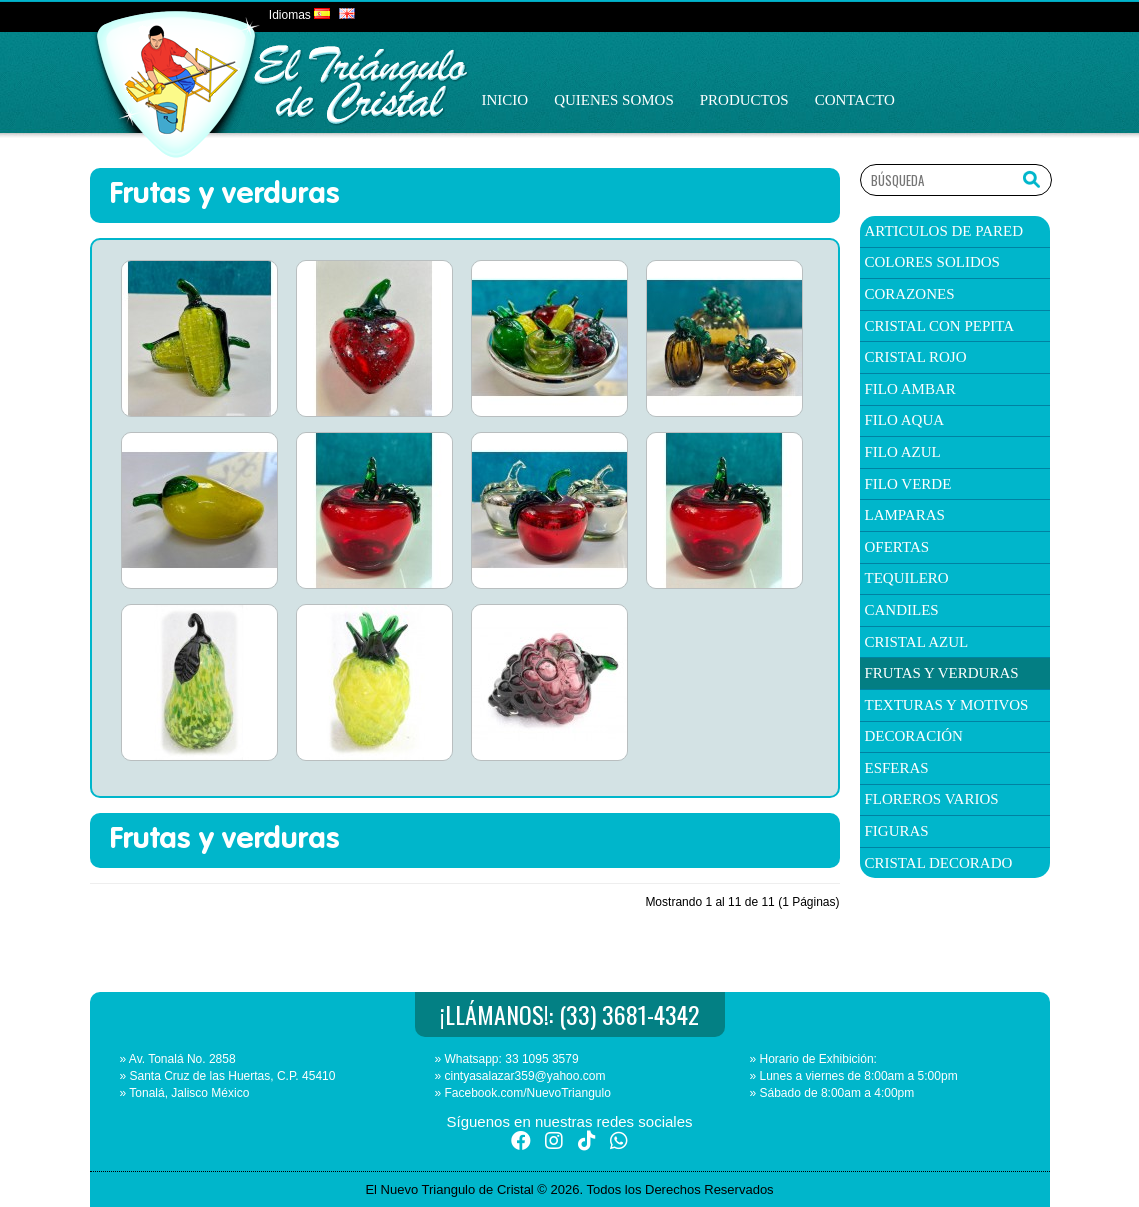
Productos (744, 100)
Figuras (897, 831)
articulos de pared (944, 231)
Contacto (855, 100)
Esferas (897, 768)
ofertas (897, 547)
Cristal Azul (917, 642)
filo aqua (905, 420)
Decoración (914, 736)
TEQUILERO (907, 578)
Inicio (505, 100)
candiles (902, 610)
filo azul (903, 452)
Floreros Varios (932, 799)
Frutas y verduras (942, 673)
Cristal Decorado (939, 863)
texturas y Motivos (947, 705)
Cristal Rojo (916, 357)
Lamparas (905, 515)
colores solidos (932, 262)
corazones (910, 294)
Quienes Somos (614, 100)
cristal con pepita (940, 326)
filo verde (908, 484)
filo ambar (910, 389)
